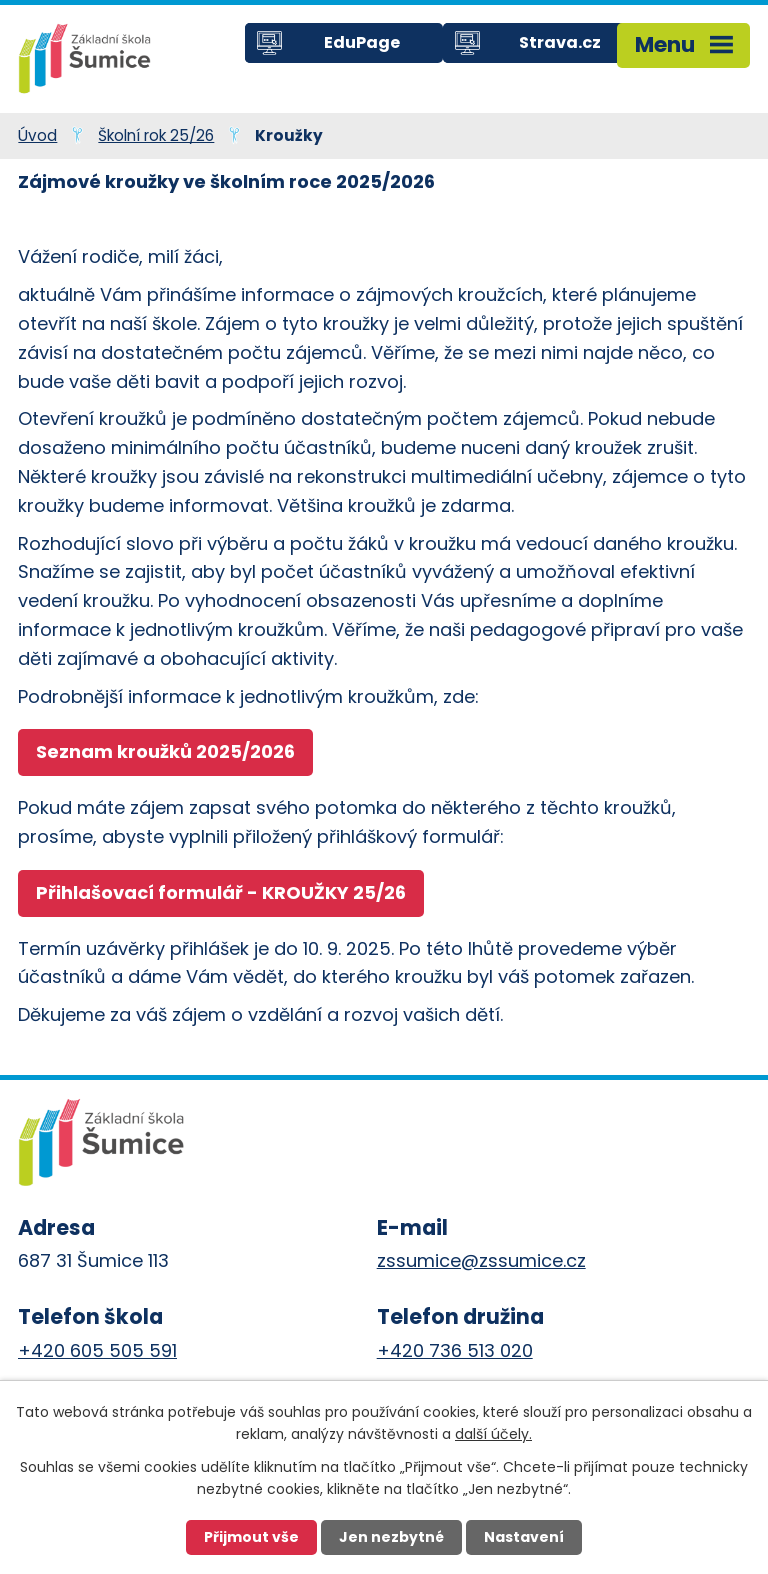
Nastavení (524, 1537)
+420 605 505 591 (97, 1350)
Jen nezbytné (391, 1537)
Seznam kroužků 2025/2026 (165, 751)
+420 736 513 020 (455, 1350)
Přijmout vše (251, 1537)
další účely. (493, 1434)
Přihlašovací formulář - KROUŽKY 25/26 (221, 892)
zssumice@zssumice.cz (481, 1260)
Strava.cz (560, 42)
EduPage (362, 42)
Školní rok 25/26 (156, 135)
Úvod (37, 135)
